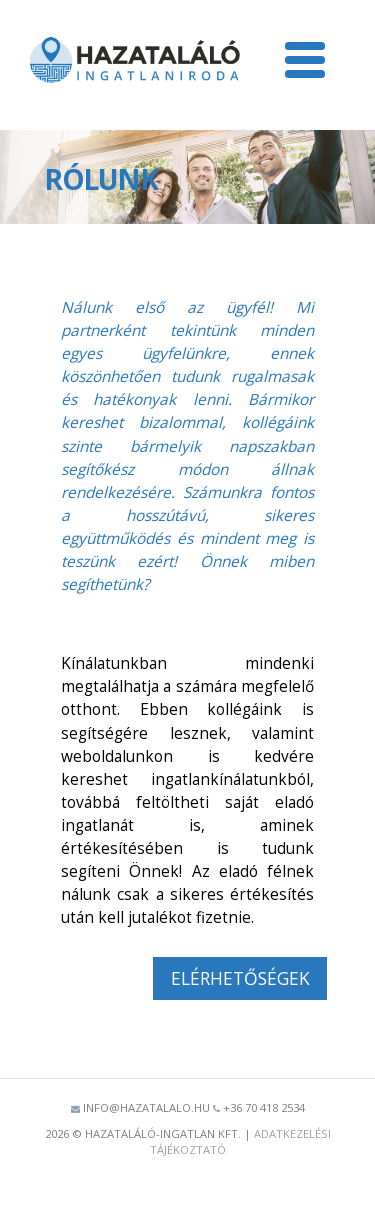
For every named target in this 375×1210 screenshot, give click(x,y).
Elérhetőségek (240, 978)
